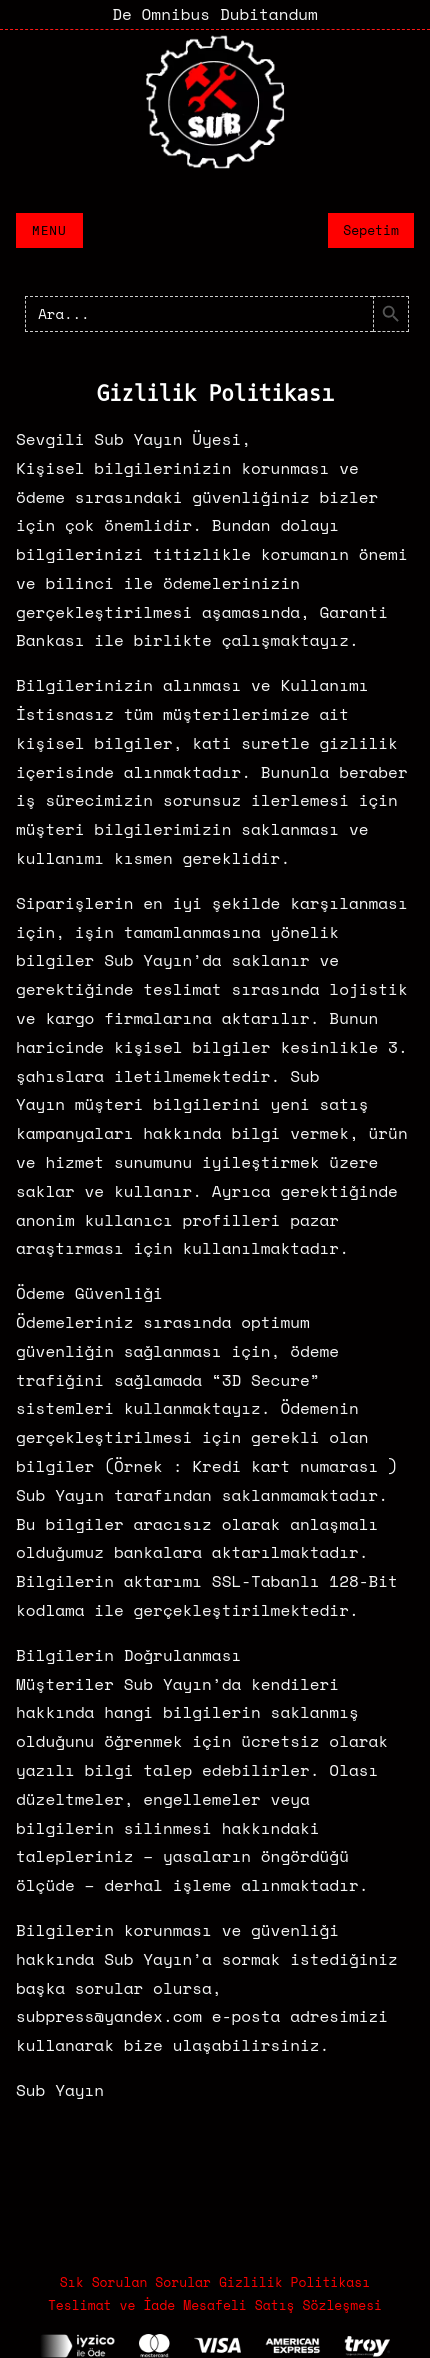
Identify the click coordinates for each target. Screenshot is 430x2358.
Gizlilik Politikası (294, 2282)
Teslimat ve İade (111, 2305)
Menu (49, 230)
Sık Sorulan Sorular (135, 2282)
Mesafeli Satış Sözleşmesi (282, 2305)
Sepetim (371, 230)
